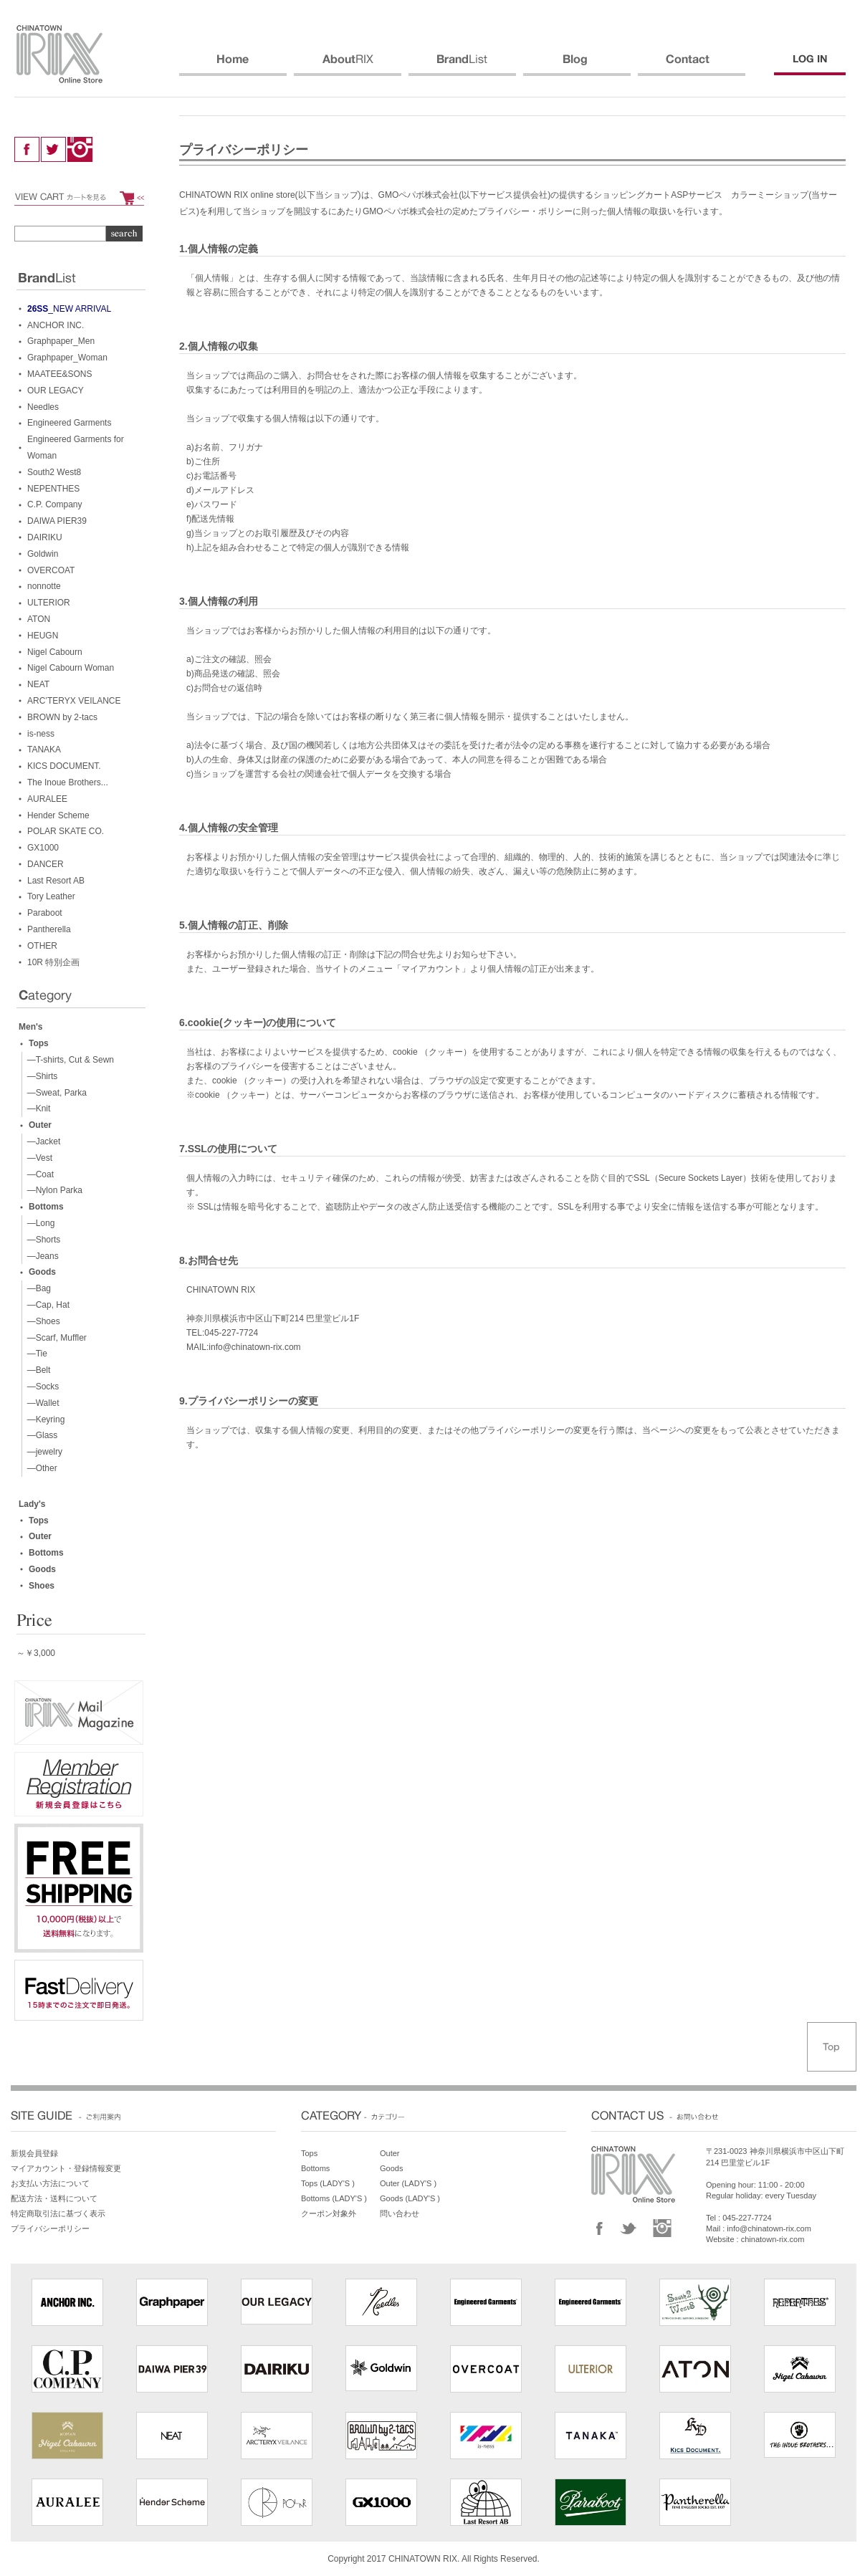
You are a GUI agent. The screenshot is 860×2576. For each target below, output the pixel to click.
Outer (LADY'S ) (408, 2183)
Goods (42, 1272)
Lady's (32, 1504)
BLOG (577, 65)
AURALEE (47, 799)
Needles (43, 407)
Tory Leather (51, 896)
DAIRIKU (44, 537)
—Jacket (41, 1141)
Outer (40, 1125)
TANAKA (44, 749)
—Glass (39, 1435)
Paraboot (44, 913)
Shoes (41, 1586)
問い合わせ (399, 2213)
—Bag (36, 1288)
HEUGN (42, 636)
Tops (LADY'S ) (328, 2183)
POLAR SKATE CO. (65, 831)
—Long (38, 1223)
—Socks (40, 1387)
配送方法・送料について (54, 2198)
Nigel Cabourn (54, 652)
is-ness (40, 734)
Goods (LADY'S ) (410, 2198)
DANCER (45, 864)
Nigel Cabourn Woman (70, 668)
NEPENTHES (53, 489)
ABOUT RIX (347, 65)
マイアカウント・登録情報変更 (66, 2168)
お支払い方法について (50, 2183)
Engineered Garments (69, 423)
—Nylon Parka (52, 1190)
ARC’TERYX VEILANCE (73, 701)
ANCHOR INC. (55, 325)
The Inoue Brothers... (67, 782)
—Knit (36, 1108)
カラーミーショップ (769, 195)
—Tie (34, 1354)
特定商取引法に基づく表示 (58, 2213)
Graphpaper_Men (61, 341)
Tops (39, 1043)
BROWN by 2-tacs (62, 717)
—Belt (36, 1370)
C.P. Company (54, 504)
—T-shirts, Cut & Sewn (68, 1060)
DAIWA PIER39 (57, 521)
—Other (39, 1468)
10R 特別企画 (53, 962)
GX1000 (43, 848)
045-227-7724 (747, 2217)
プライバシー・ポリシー (525, 211)
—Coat (38, 1174)
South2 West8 (54, 472)
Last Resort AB (56, 881)
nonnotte (44, 586)
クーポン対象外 (328, 2213)
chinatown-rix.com (773, 2239)
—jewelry (42, 1452)
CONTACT (691, 65)
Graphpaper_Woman (67, 358)
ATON (38, 619)
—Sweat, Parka (54, 1093)
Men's (31, 1027)
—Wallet (40, 1403)
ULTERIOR (48, 603)
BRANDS (462, 65)
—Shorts (41, 1240)
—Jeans (40, 1256)
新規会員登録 (34, 2153)
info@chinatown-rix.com (769, 2228)
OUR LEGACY (55, 391)
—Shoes (41, 1321)
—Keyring (43, 1419)
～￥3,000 (35, 1653)
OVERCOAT (51, 570)
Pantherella (49, 929)
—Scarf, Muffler (54, 1338)
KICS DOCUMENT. (64, 766)
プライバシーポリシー (50, 2228)
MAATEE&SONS (59, 374)
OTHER (42, 946)
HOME (233, 65)
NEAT (38, 684)
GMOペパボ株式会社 (418, 195)
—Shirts (39, 1076)
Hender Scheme (58, 815)
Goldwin (42, 554)
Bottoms (46, 1207)
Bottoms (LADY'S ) (334, 2198)
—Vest (37, 1158)
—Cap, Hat (46, 1305)
